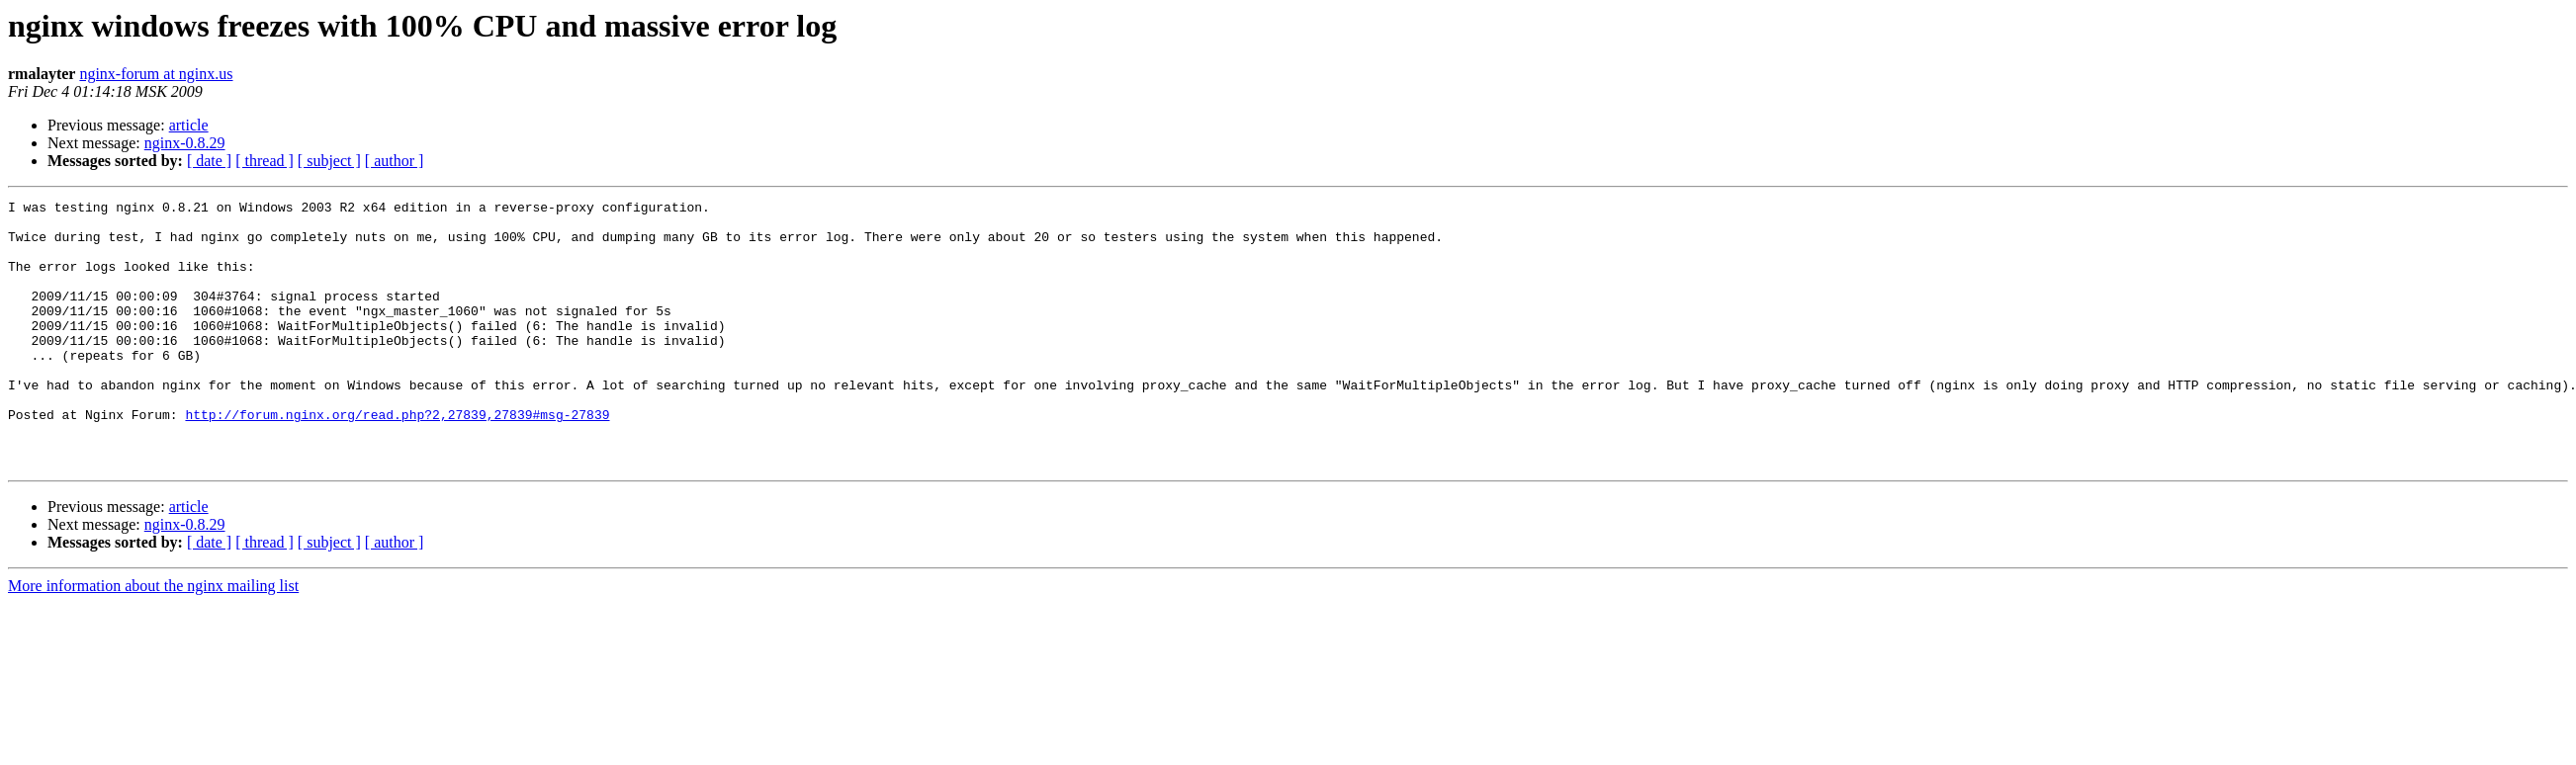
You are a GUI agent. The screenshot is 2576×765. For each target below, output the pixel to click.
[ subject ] (329, 160)
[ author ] (394, 160)
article (189, 125)
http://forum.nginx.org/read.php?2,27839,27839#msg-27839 (397, 459)
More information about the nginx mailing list (153, 639)
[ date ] (209, 160)
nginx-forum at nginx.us (155, 73)
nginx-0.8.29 (184, 142)
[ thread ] (264, 160)
